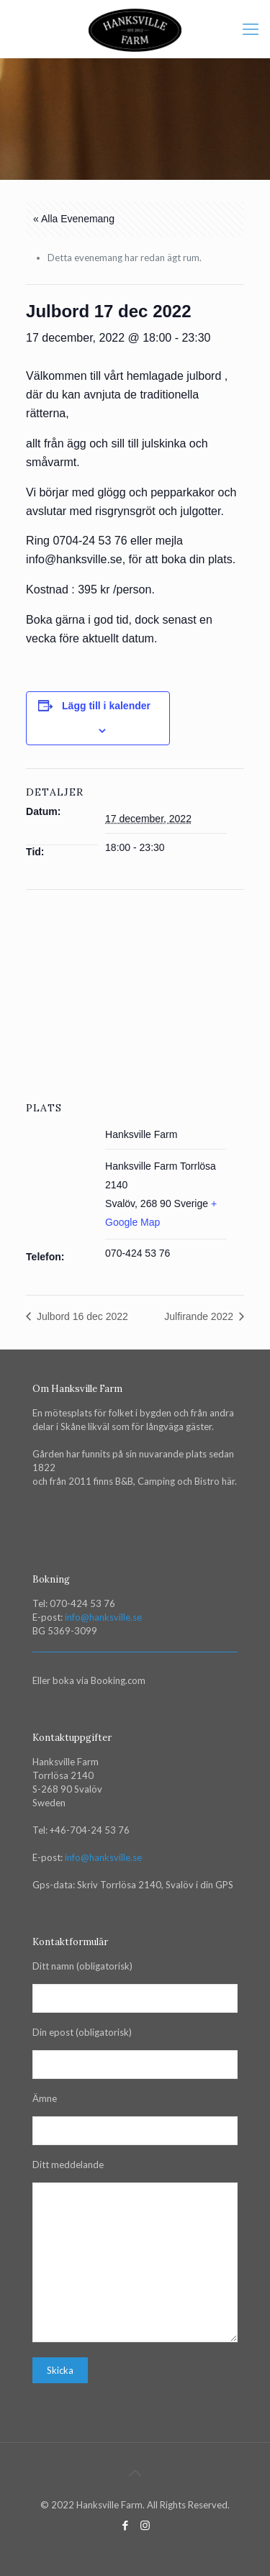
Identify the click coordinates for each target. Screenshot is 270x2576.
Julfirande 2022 (200, 1316)
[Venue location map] (135, 993)
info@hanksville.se (103, 1617)
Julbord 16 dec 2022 (81, 1316)
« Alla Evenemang (73, 218)
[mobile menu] (250, 29)
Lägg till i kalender (106, 705)
